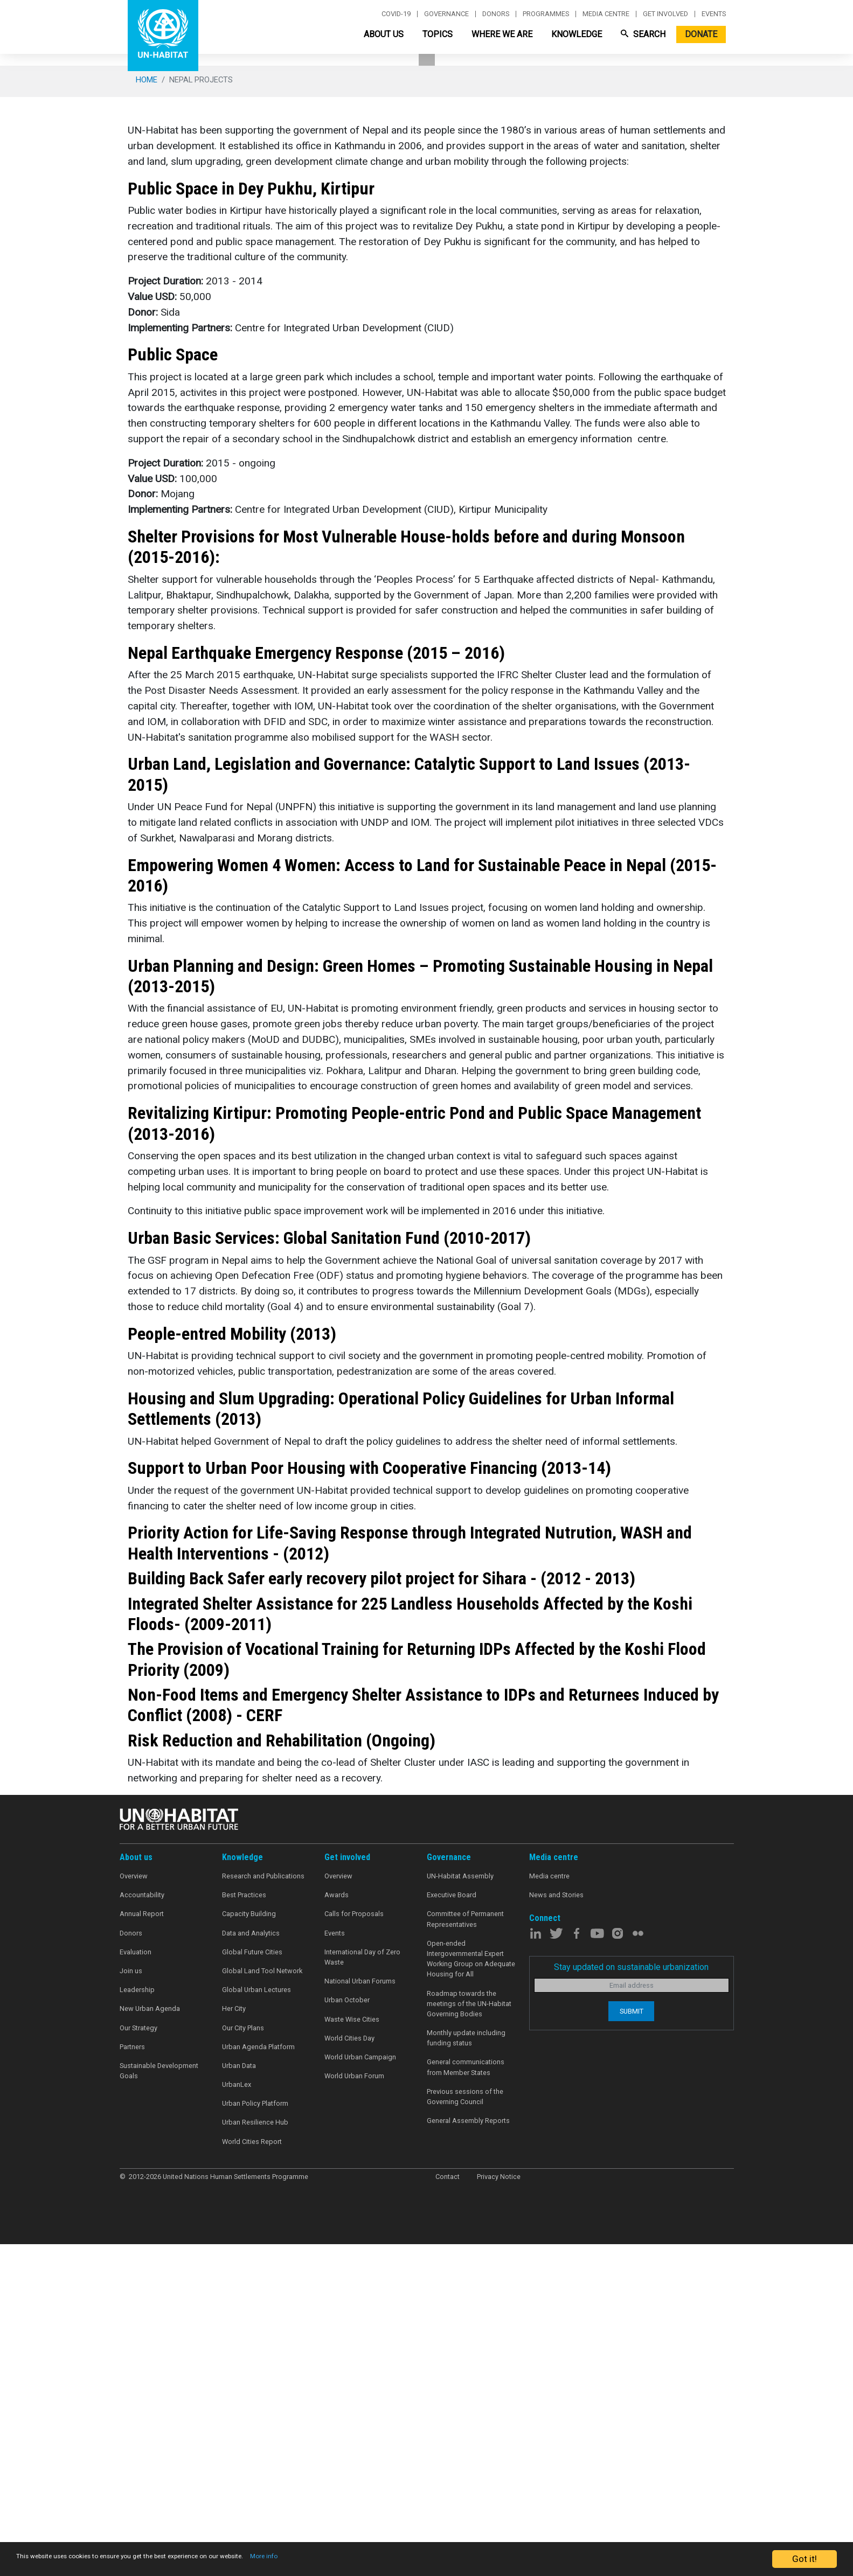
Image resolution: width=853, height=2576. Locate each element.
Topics (437, 34)
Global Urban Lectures (256, 2324)
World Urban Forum (354, 2410)
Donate (701, 34)
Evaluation (135, 2286)
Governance (446, 14)
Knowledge (576, 34)
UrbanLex (236, 2419)
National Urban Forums (360, 2316)
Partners (132, 2381)
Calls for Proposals (354, 2249)
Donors (495, 14)
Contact (447, 2511)
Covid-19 (396, 14)
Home (146, 414)
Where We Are (501, 34)
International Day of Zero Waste (362, 2291)
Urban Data (239, 2400)
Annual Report (142, 2249)
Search (643, 34)
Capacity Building (249, 2249)
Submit (631, 2346)
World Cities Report (252, 2476)
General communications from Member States (465, 2402)
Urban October (347, 2335)
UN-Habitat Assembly (460, 2210)
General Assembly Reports (468, 2455)
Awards (336, 2229)
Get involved (665, 14)
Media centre (605, 14)
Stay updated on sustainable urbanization (631, 2301)
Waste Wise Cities (351, 2354)
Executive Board (451, 2229)
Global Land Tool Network (262, 2305)
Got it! (804, 2558)
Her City (234, 2344)
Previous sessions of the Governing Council (465, 2431)
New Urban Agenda (150, 2344)
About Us (384, 34)
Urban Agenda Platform (258, 2381)
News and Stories (556, 2229)
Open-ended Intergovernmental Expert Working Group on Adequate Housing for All (471, 2293)
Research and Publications (263, 2210)
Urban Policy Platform (255, 2438)
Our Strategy (138, 2362)
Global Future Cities (252, 2286)
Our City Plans (243, 2362)
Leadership (137, 2324)
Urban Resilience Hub (255, 2457)
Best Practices (244, 2229)
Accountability (142, 2229)
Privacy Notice (499, 2511)
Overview (134, 2210)
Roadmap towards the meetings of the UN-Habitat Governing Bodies (469, 2338)
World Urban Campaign (360, 2391)
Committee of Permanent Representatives (465, 2254)
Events (714, 14)
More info (367, 2559)
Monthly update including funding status (466, 2372)
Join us (131, 2305)
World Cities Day (349, 2373)
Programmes (546, 14)
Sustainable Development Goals (159, 2405)
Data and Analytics (251, 2268)
